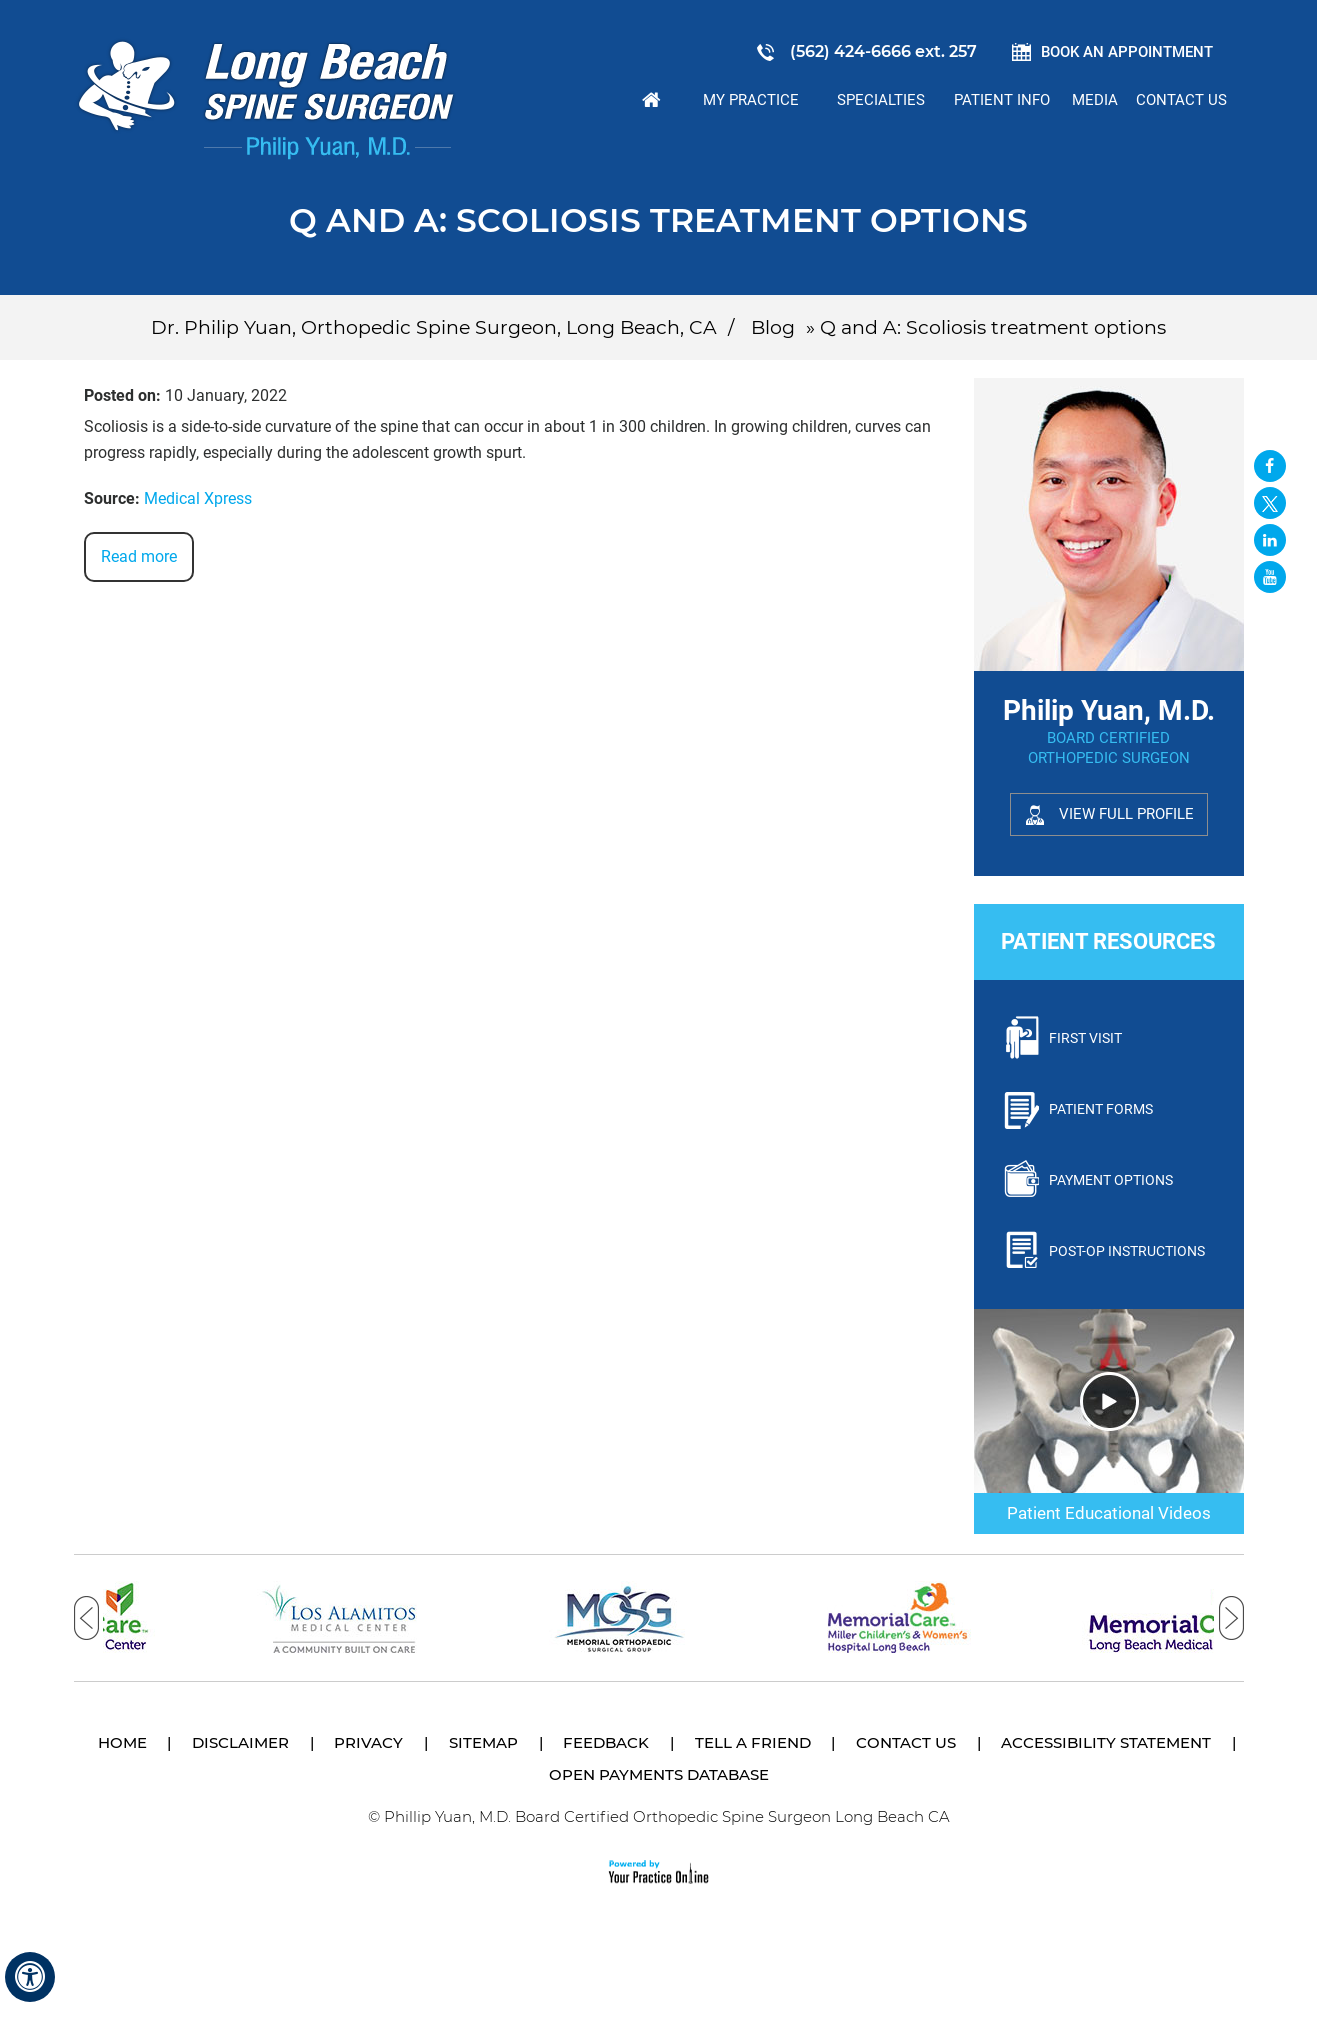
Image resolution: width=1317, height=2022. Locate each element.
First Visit (1085, 1038)
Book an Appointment (1127, 52)
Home (651, 100)
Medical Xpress (198, 498)
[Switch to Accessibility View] (30, 1977)
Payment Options (1111, 1180)
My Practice (751, 100)
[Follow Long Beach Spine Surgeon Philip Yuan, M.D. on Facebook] (1270, 466)
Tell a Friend (753, 1742)
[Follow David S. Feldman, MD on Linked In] (1270, 540)
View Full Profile (1126, 814)
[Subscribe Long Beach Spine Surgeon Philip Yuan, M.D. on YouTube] (1270, 577)
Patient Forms (1101, 1109)
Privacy (368, 1742)
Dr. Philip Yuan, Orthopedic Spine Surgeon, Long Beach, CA (434, 327)
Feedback (606, 1742)
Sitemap (483, 1742)
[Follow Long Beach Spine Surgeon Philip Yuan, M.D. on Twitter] (1270, 503)
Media (1095, 100)
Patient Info (1002, 100)
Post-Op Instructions (1127, 1251)
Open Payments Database (659, 1774)
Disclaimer (240, 1742)
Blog (773, 327)
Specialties (881, 100)
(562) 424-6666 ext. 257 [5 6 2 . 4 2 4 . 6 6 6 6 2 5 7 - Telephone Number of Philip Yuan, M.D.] (883, 51)
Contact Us (1181, 100)
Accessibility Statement (1106, 1742)
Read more (139, 556)
